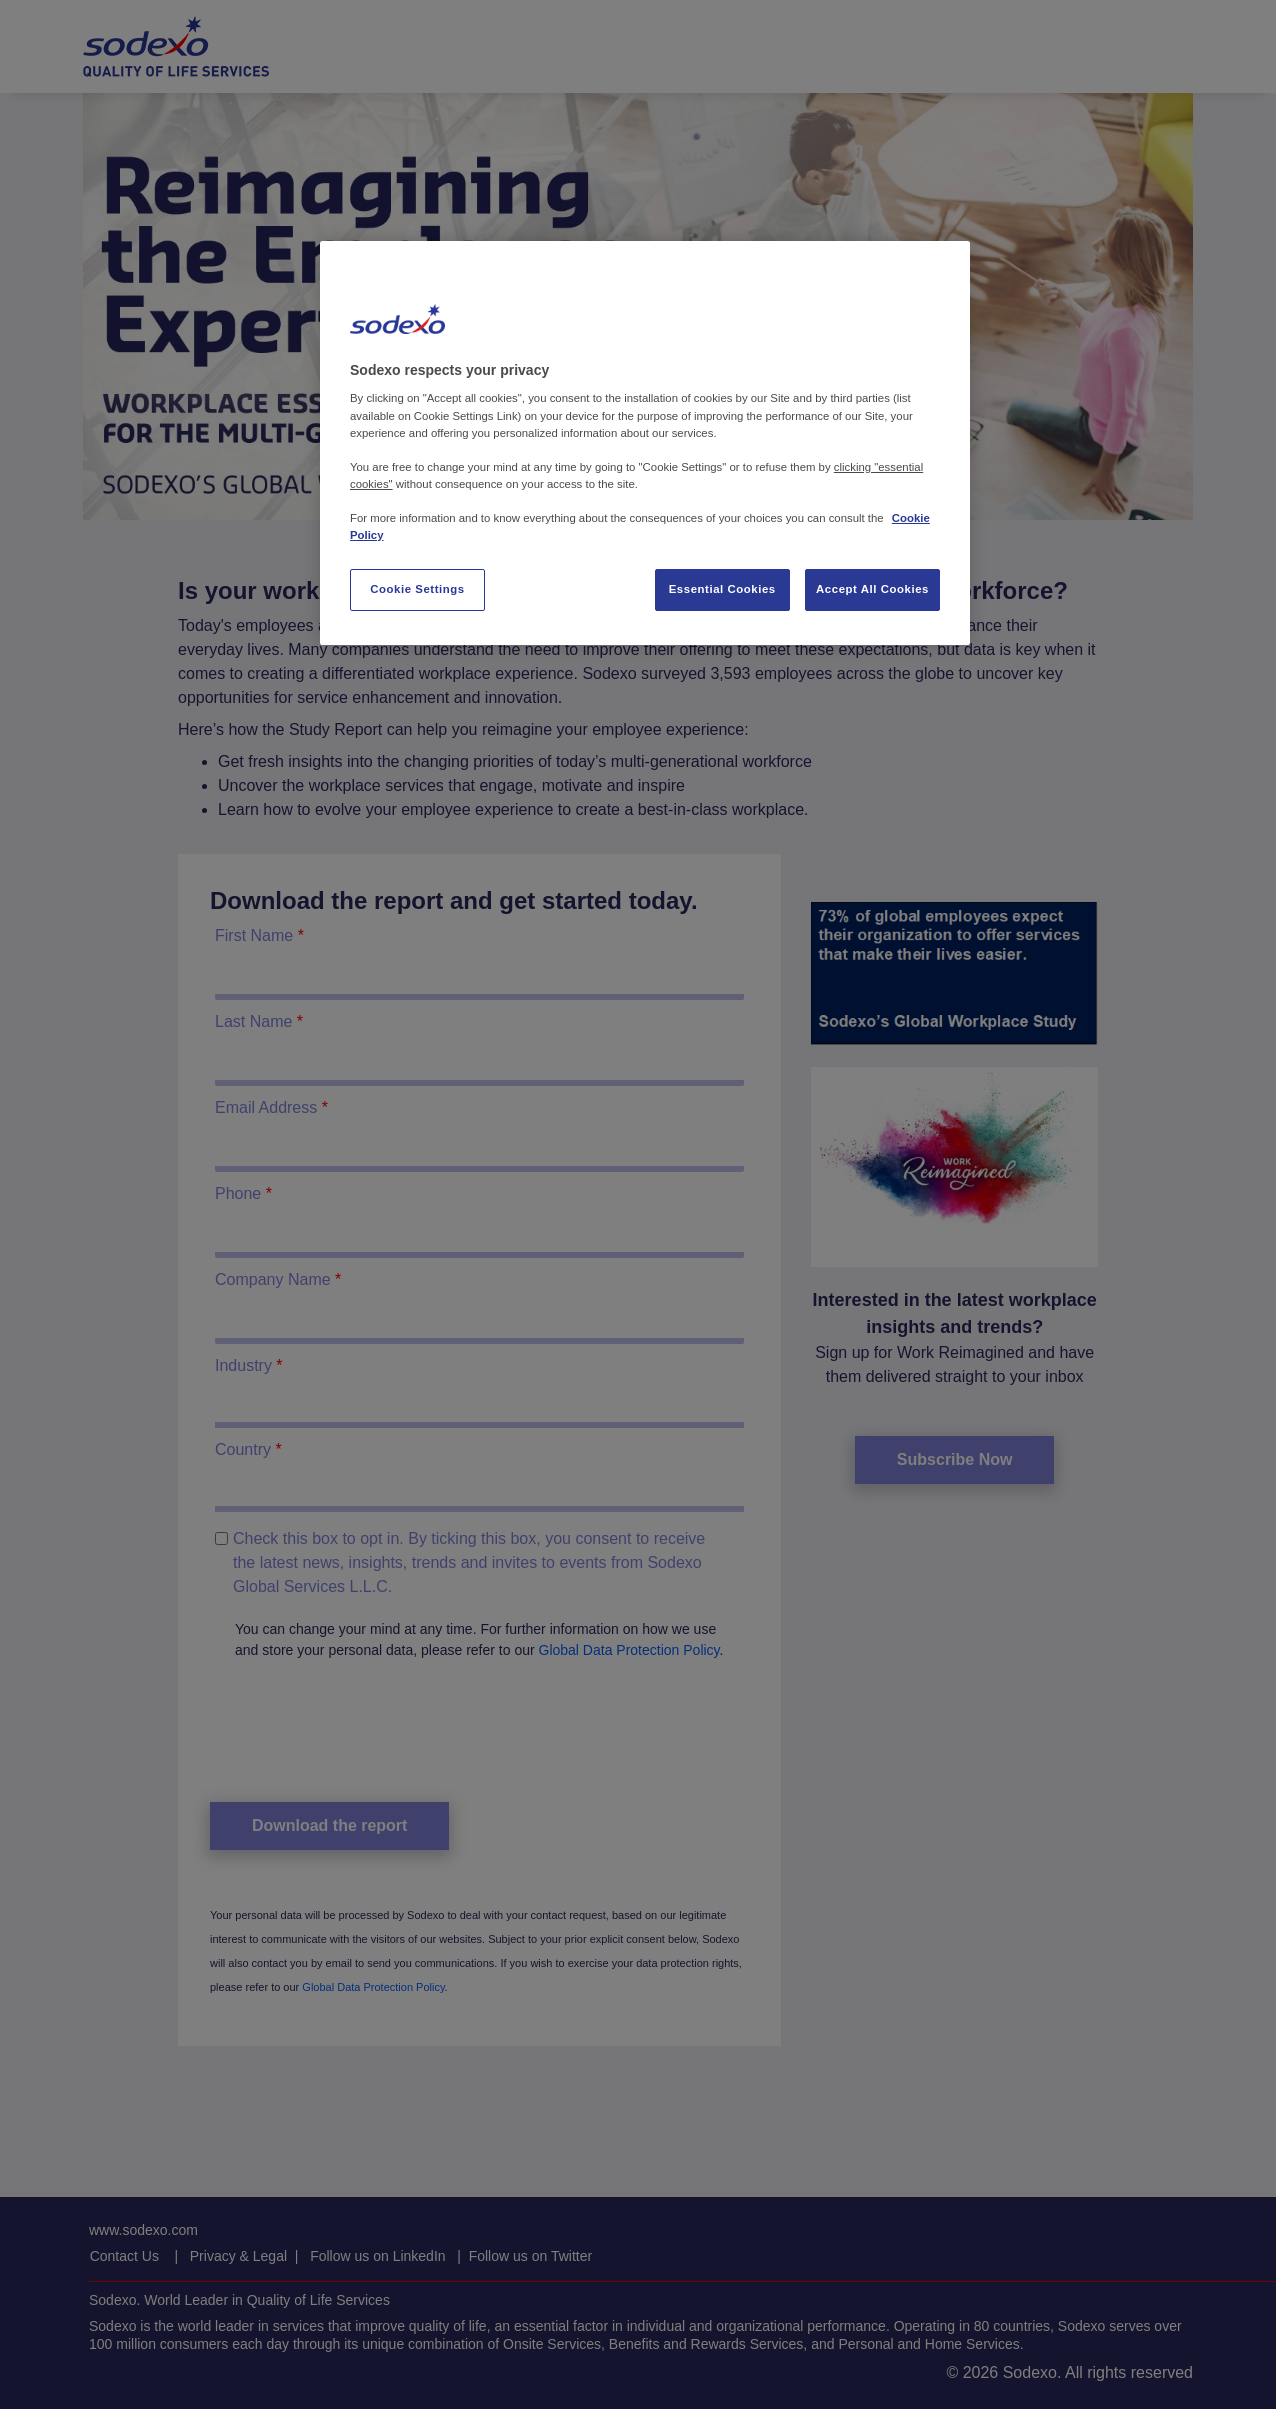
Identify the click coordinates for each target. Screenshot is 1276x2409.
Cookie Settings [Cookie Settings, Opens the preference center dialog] (417, 589)
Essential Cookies (722, 589)
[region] (645, 443)
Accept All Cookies (872, 589)
